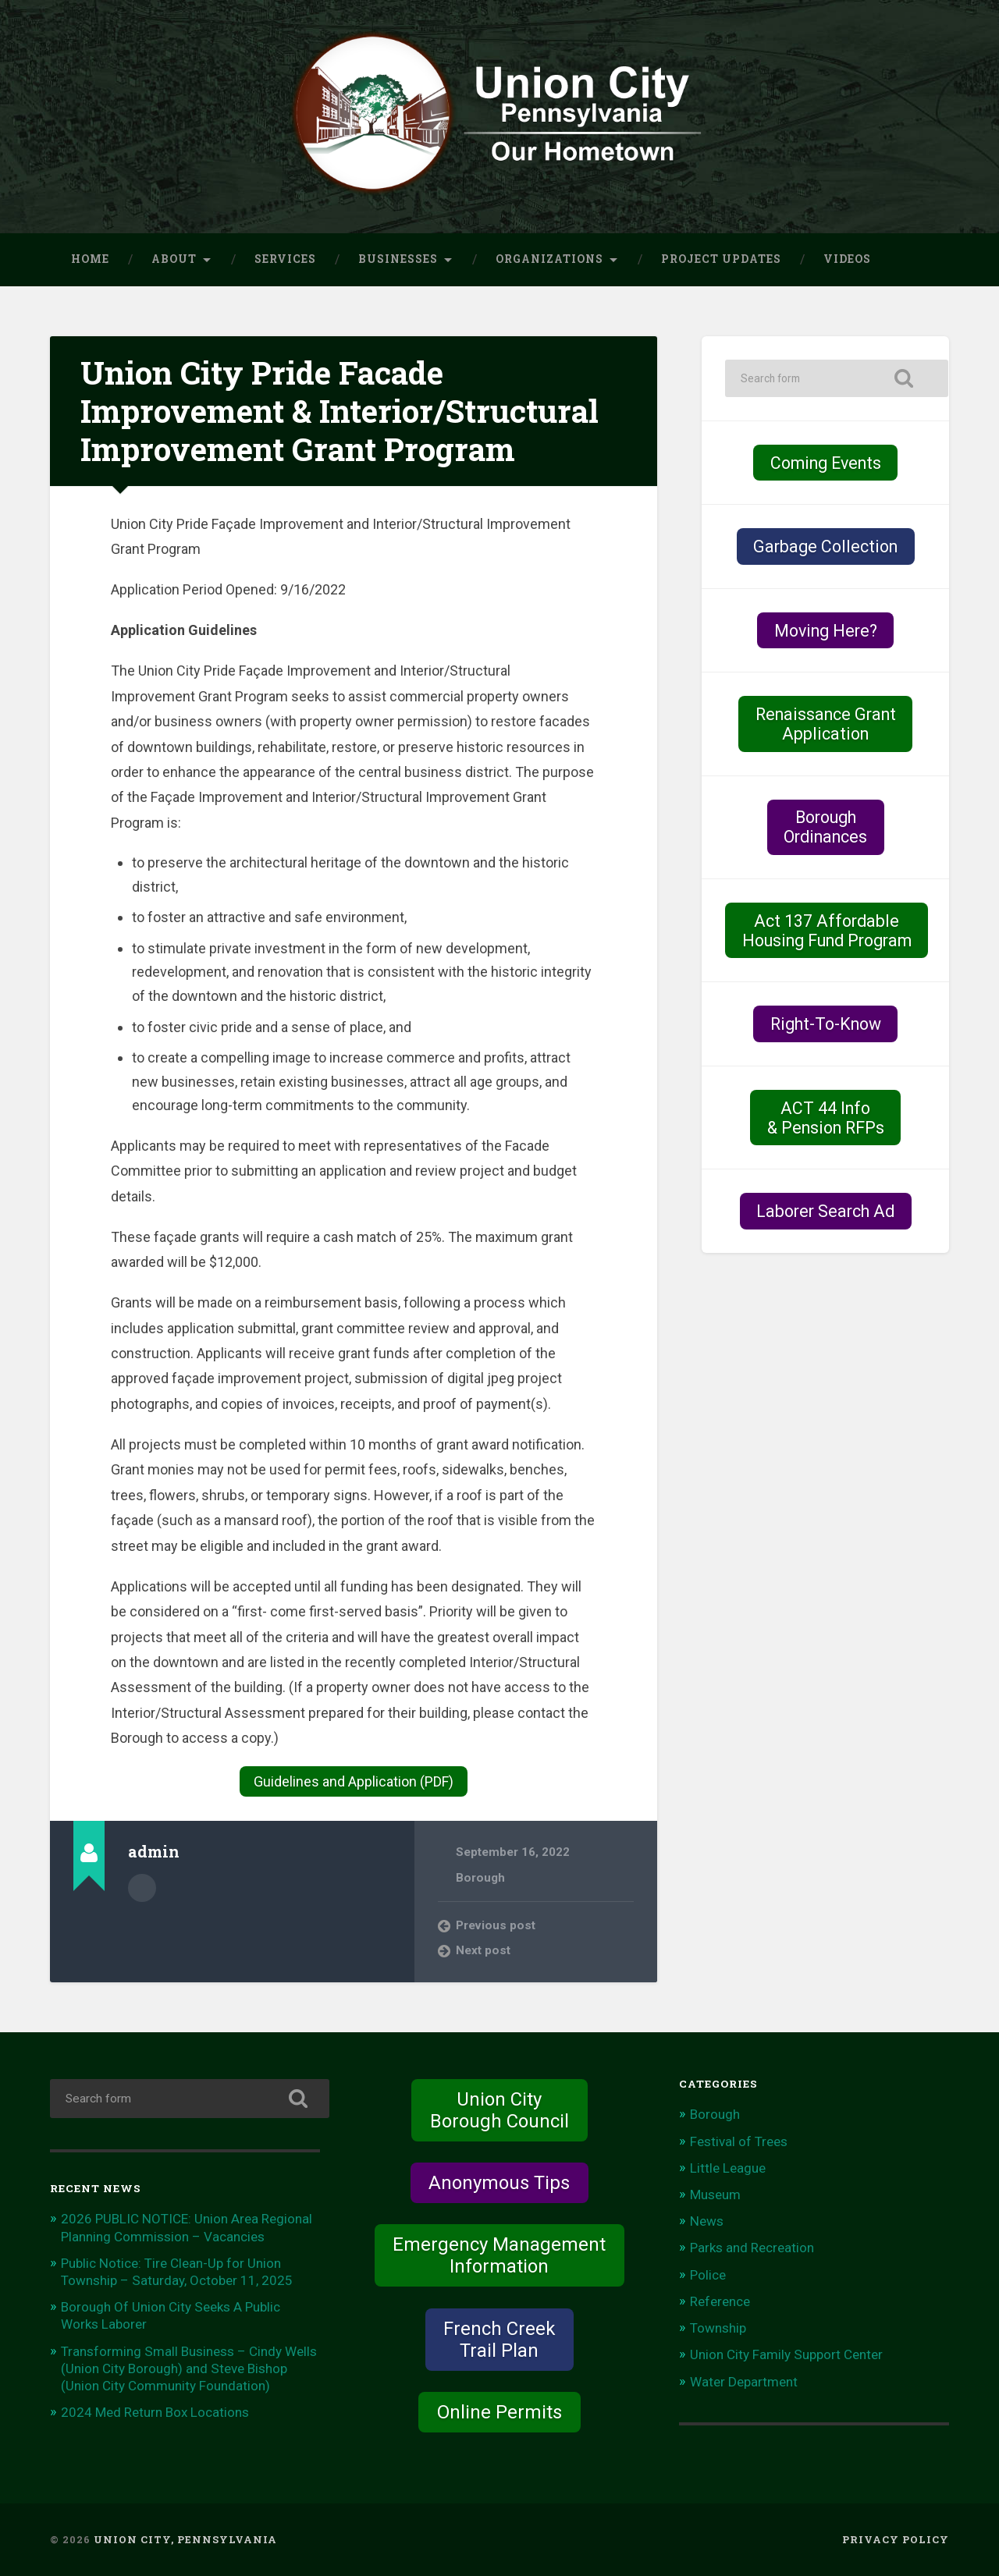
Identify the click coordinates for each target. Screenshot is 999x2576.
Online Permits (499, 2412)
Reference (720, 2301)
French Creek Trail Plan (499, 2339)
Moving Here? (825, 630)
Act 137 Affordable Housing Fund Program (827, 930)
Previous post (495, 1925)
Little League (728, 2168)
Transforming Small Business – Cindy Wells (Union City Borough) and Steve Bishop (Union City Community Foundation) (189, 2368)
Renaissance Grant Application (825, 723)
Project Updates (721, 259)
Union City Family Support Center (786, 2354)
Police (708, 2275)
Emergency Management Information (499, 2255)
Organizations (549, 259)
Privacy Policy (895, 2539)
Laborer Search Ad (825, 1211)
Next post (483, 1950)
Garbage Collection (825, 546)
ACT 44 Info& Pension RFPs (825, 1117)
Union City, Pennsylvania (185, 2539)
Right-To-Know (825, 1024)
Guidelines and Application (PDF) (353, 1781)
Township (718, 2328)
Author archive (142, 1888)
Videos (847, 259)
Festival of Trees (738, 2141)
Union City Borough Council (499, 2110)
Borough (480, 1878)
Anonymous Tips (499, 2183)
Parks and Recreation (752, 2247)
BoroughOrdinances (825, 826)
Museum (715, 2194)
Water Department (744, 2382)
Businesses (398, 259)
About (174, 259)
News (706, 2221)
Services (285, 259)
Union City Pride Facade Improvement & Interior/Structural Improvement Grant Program (339, 410)
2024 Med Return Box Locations (155, 2412)
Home (90, 259)
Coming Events (825, 463)
